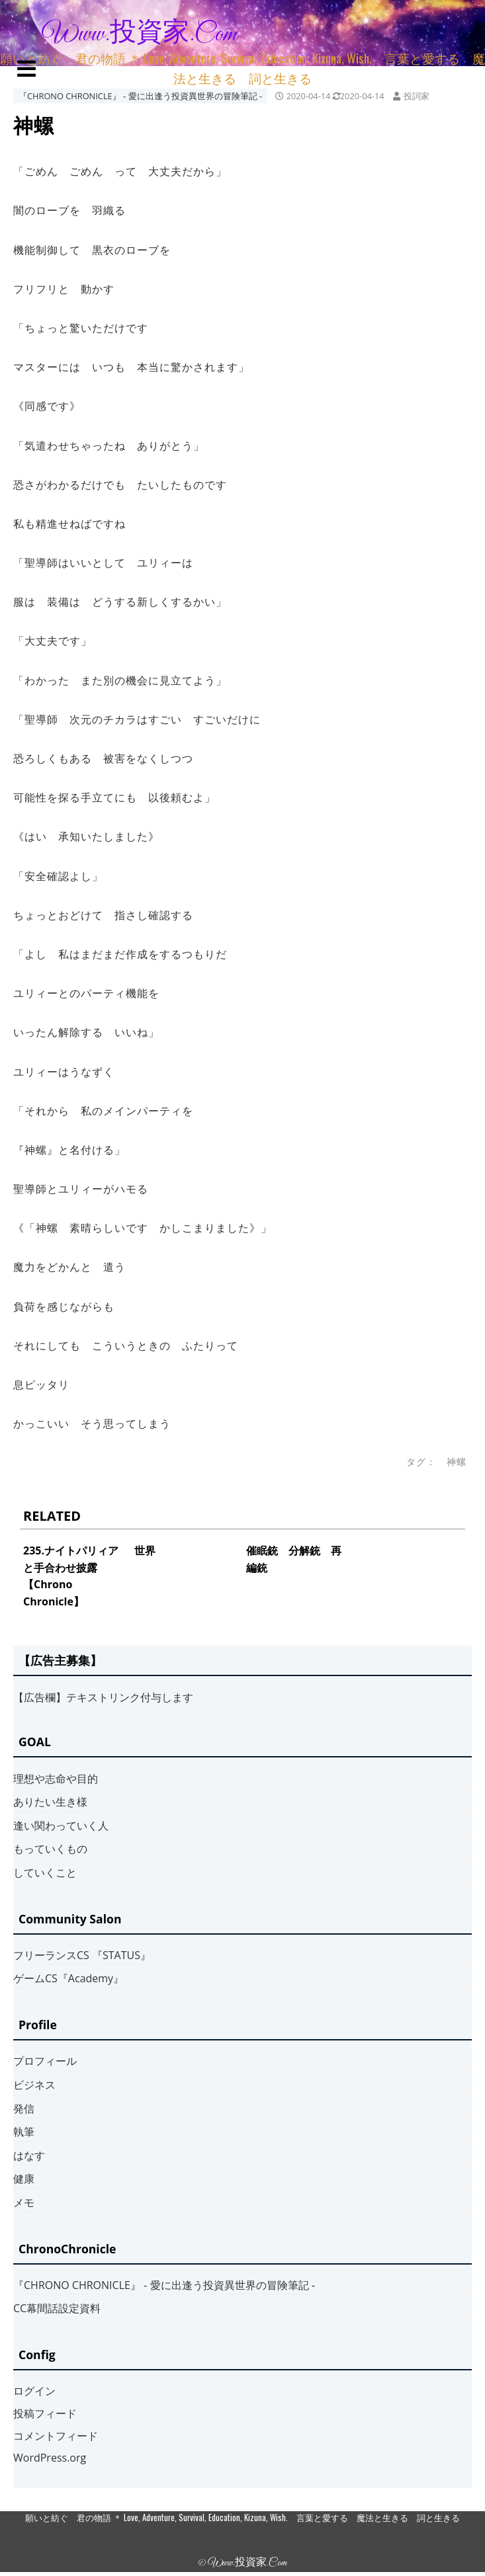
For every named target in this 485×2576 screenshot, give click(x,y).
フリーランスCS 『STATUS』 (82, 1955)
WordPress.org (49, 2457)
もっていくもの (50, 1848)
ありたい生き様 (50, 1801)
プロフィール (45, 2061)
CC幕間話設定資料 (57, 2308)
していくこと (45, 1872)
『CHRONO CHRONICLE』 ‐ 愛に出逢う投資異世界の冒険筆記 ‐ (140, 96)
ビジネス (34, 2084)
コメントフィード (55, 2436)
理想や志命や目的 (55, 1778)
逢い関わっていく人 (61, 1825)
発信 (23, 2108)
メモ (23, 2202)
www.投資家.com (139, 34)
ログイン (34, 2391)
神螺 (456, 1461)
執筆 (23, 2131)
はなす (29, 2155)
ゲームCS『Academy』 (68, 1978)
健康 (23, 2178)
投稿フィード (45, 2413)
